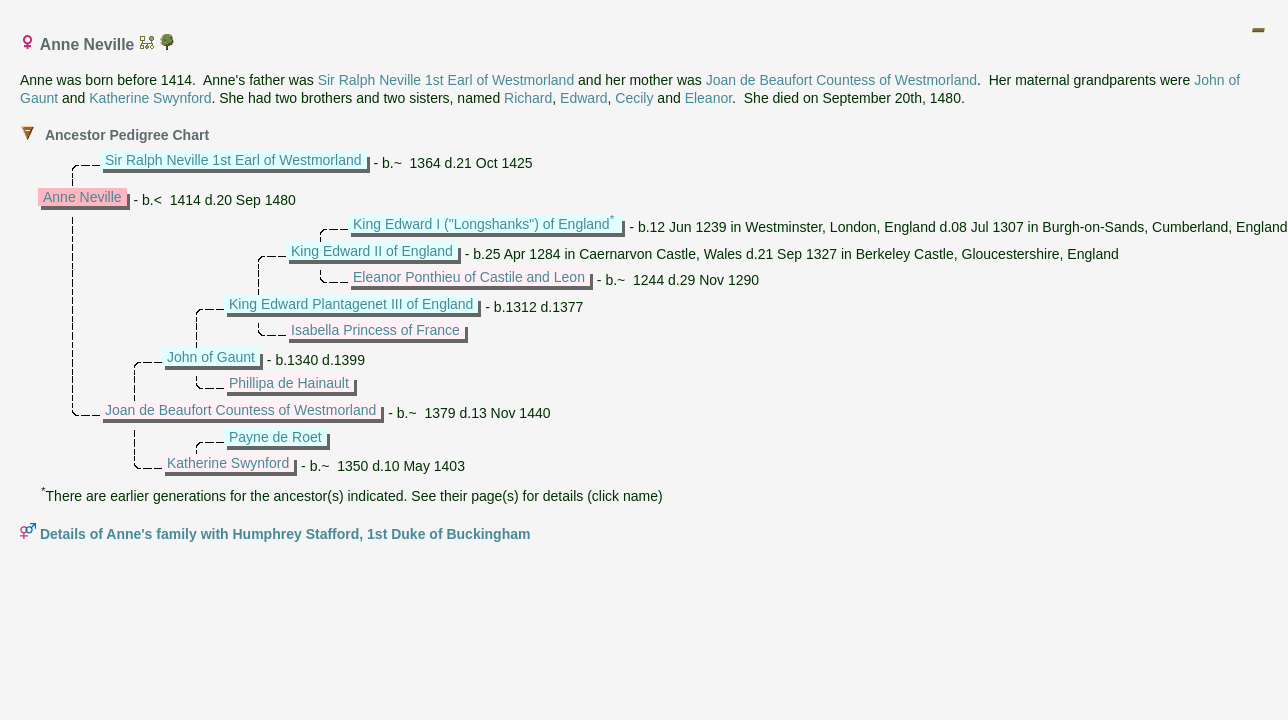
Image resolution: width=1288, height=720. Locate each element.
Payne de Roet (275, 437)
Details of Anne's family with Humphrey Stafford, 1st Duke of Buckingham (285, 534)
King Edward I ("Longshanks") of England (481, 224)
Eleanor (708, 98)
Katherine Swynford (150, 98)
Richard (528, 98)
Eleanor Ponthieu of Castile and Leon (469, 277)
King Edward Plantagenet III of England (351, 304)
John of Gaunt (211, 357)
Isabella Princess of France (375, 330)
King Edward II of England (372, 251)
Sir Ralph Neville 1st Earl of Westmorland (446, 80)
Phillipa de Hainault (289, 383)
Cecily (634, 98)
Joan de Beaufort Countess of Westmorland (841, 80)
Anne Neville (82, 197)
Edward (583, 98)
